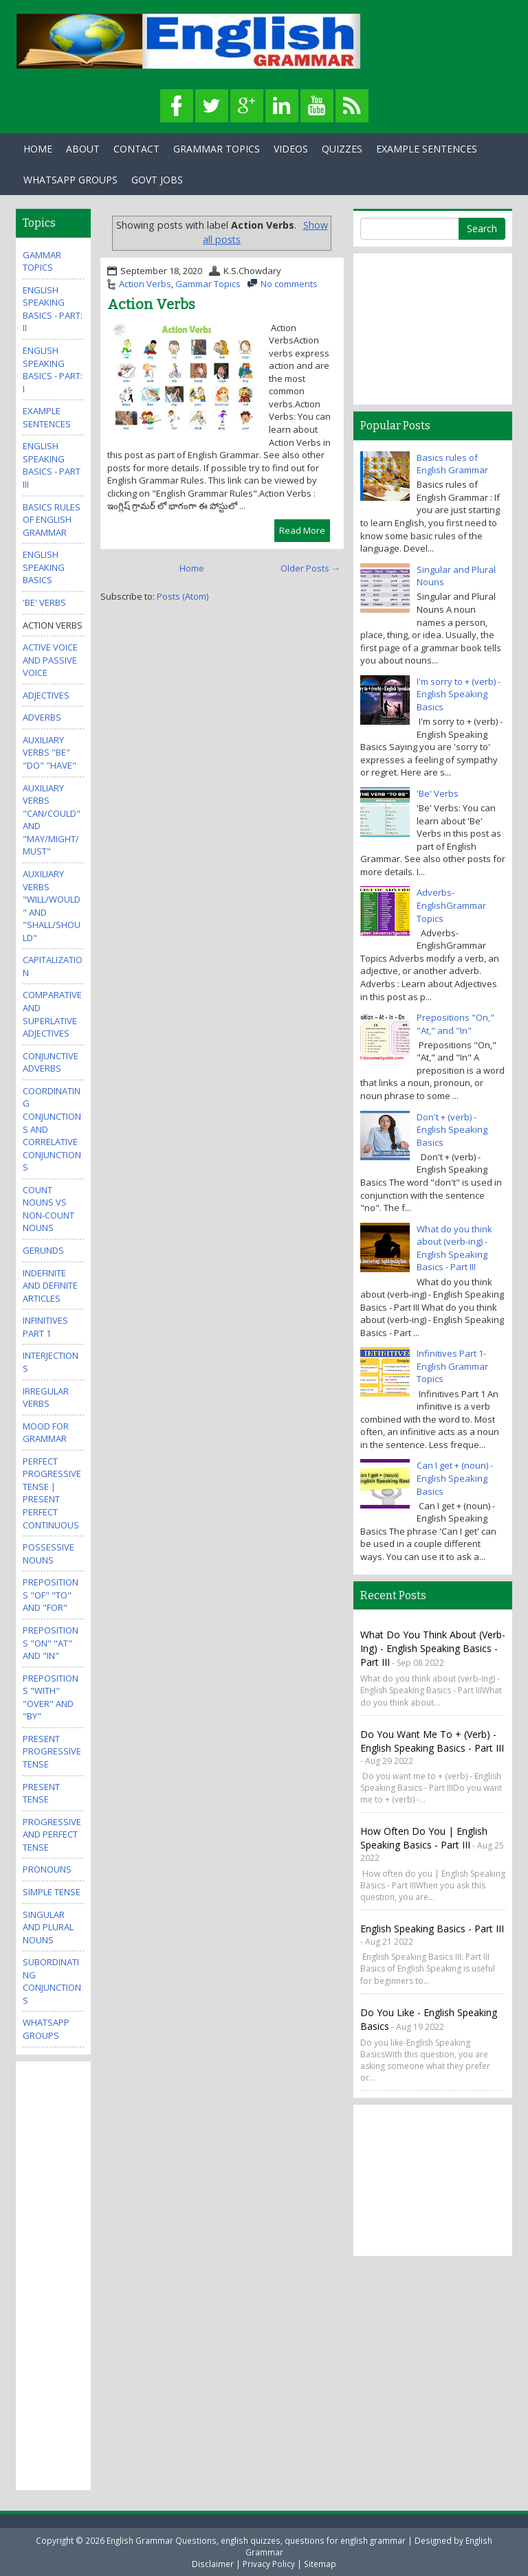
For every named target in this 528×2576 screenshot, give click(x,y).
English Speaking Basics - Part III (51, 465)
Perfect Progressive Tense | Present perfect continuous (52, 1493)
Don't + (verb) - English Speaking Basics (452, 1130)
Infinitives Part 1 (45, 1327)
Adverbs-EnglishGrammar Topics (451, 905)
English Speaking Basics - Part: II (52, 309)
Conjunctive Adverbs (50, 1062)
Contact (136, 148)
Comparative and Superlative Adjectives (52, 1013)
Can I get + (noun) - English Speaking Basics (455, 1478)
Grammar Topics (216, 148)
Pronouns (47, 1869)
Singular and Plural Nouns (48, 1927)
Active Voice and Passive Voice (50, 660)
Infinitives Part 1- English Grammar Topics (452, 1366)
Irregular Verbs (46, 1397)
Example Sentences (426, 148)
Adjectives (46, 695)
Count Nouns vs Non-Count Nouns (48, 1209)
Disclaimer (213, 2563)
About (83, 148)
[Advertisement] (78, 2274)
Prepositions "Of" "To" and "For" (50, 1595)
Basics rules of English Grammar (51, 520)
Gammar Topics (208, 284)
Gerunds (43, 1250)
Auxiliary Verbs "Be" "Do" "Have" (49, 752)
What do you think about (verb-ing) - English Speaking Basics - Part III (454, 1248)
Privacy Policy (269, 2563)
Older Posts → (310, 568)
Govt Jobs (157, 179)
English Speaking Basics (44, 567)
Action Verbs (145, 284)
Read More (302, 530)
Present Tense (41, 1793)
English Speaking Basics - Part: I (52, 369)
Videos (291, 148)
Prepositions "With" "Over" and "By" (50, 1697)
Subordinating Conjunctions (52, 1981)
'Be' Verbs (44, 602)
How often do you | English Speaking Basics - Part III (423, 1837)
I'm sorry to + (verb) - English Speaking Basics (458, 694)
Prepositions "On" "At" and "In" (50, 1643)
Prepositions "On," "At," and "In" (455, 1024)
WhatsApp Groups (70, 179)
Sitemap (320, 2563)
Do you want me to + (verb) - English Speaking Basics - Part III (432, 1741)
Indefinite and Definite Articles (50, 1285)
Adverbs (42, 717)
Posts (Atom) (182, 596)
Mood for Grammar (46, 1432)
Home (37, 148)
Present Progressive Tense (52, 1751)
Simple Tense (51, 1892)
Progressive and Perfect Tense (52, 1834)
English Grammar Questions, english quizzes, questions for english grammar (256, 2540)
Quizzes (342, 148)
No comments (289, 284)
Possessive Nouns (48, 1553)
